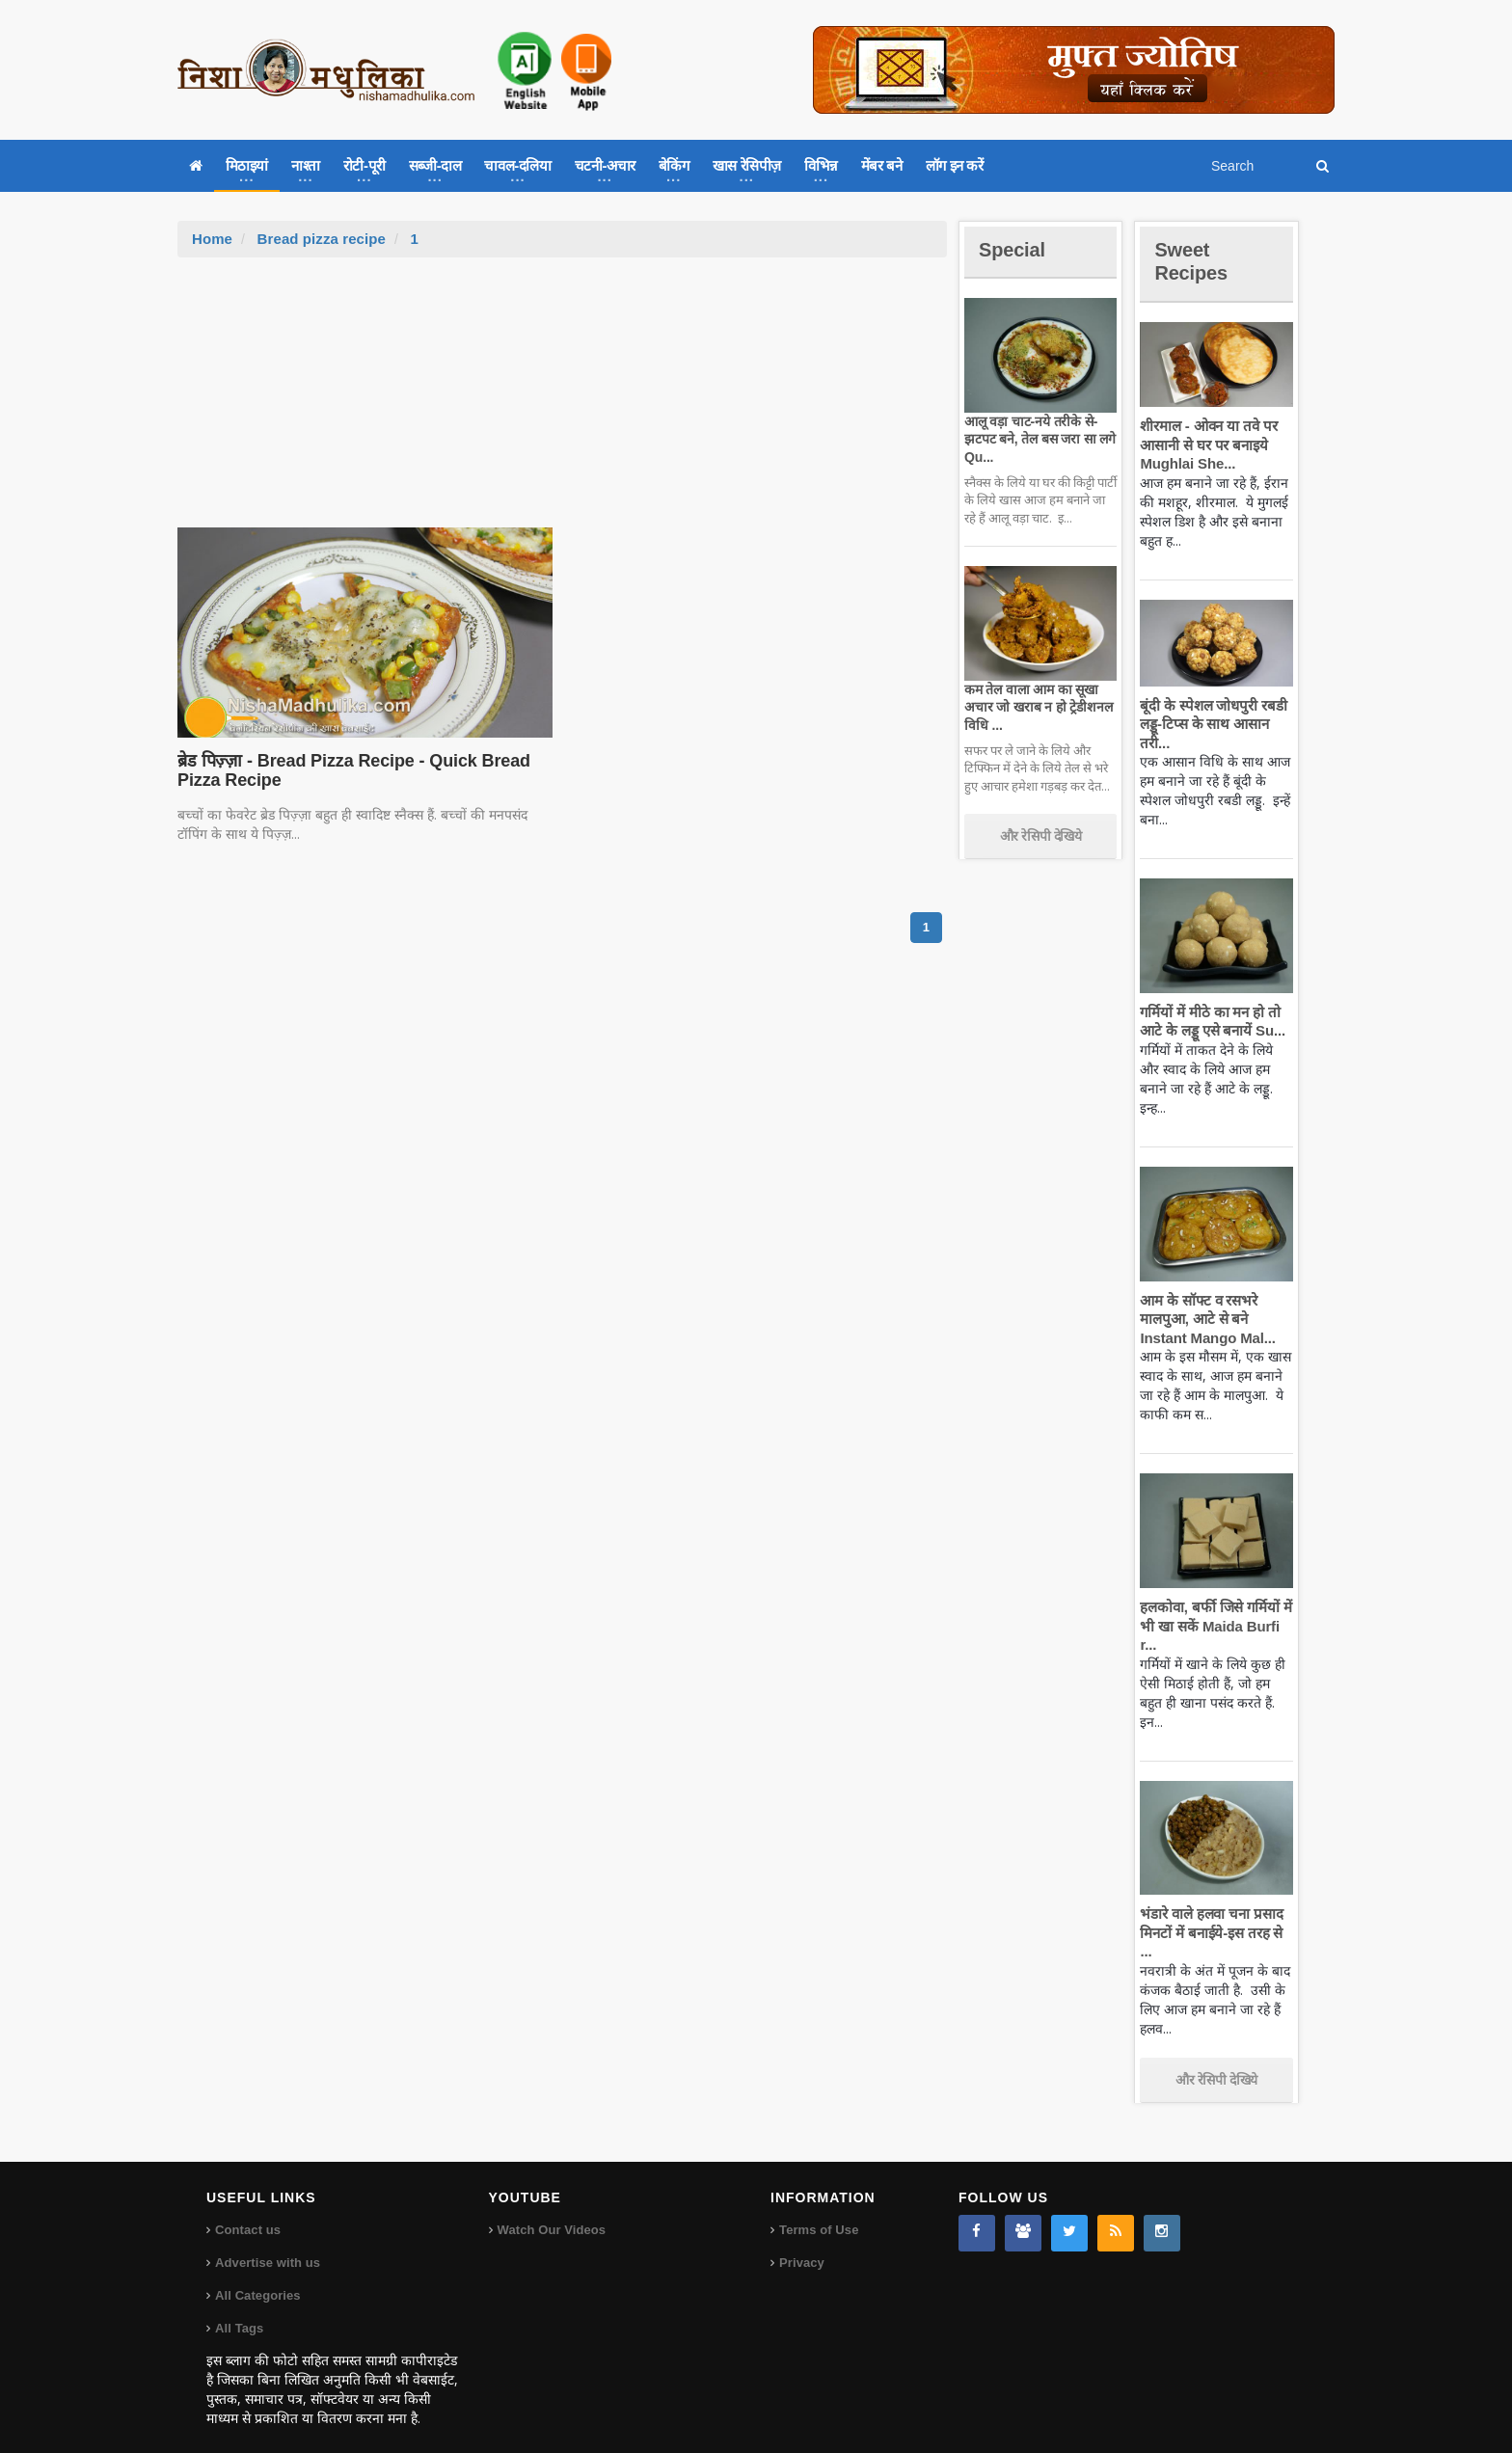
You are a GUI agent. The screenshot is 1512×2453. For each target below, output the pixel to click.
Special (1014, 249)
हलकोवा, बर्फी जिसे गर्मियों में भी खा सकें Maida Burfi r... (1213, 1626)
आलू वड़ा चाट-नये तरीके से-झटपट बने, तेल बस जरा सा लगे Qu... (1037, 439)
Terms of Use (818, 2211)
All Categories (257, 2277)
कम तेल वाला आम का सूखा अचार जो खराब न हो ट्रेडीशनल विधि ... (1036, 707)
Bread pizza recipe (320, 238)
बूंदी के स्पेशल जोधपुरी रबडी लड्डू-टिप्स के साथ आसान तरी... (1211, 724)
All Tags (239, 2310)
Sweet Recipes (1193, 260)
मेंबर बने (882, 165)
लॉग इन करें (955, 165)
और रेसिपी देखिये (1041, 836)
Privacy (801, 2244)
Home (212, 238)
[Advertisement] (562, 402)
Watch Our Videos (551, 2211)
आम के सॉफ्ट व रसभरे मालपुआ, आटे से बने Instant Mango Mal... (1205, 1319)
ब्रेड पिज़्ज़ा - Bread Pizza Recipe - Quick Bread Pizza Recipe (348, 770)
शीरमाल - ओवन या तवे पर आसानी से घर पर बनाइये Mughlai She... (1206, 445)
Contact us (247, 2211)
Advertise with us (267, 2244)
